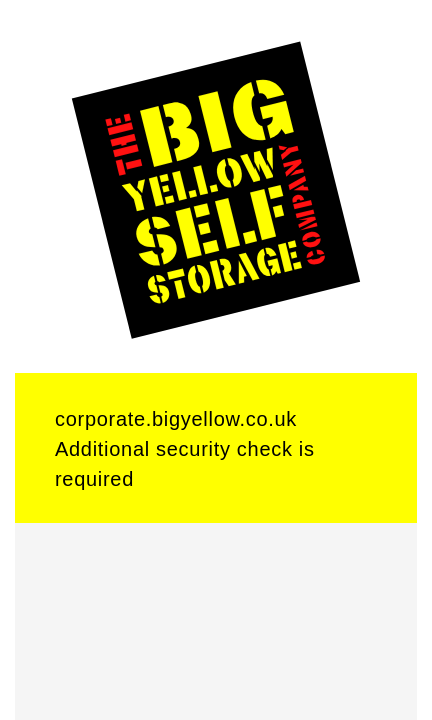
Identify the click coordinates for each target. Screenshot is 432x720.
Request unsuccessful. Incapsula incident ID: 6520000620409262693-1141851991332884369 (216, 360)
